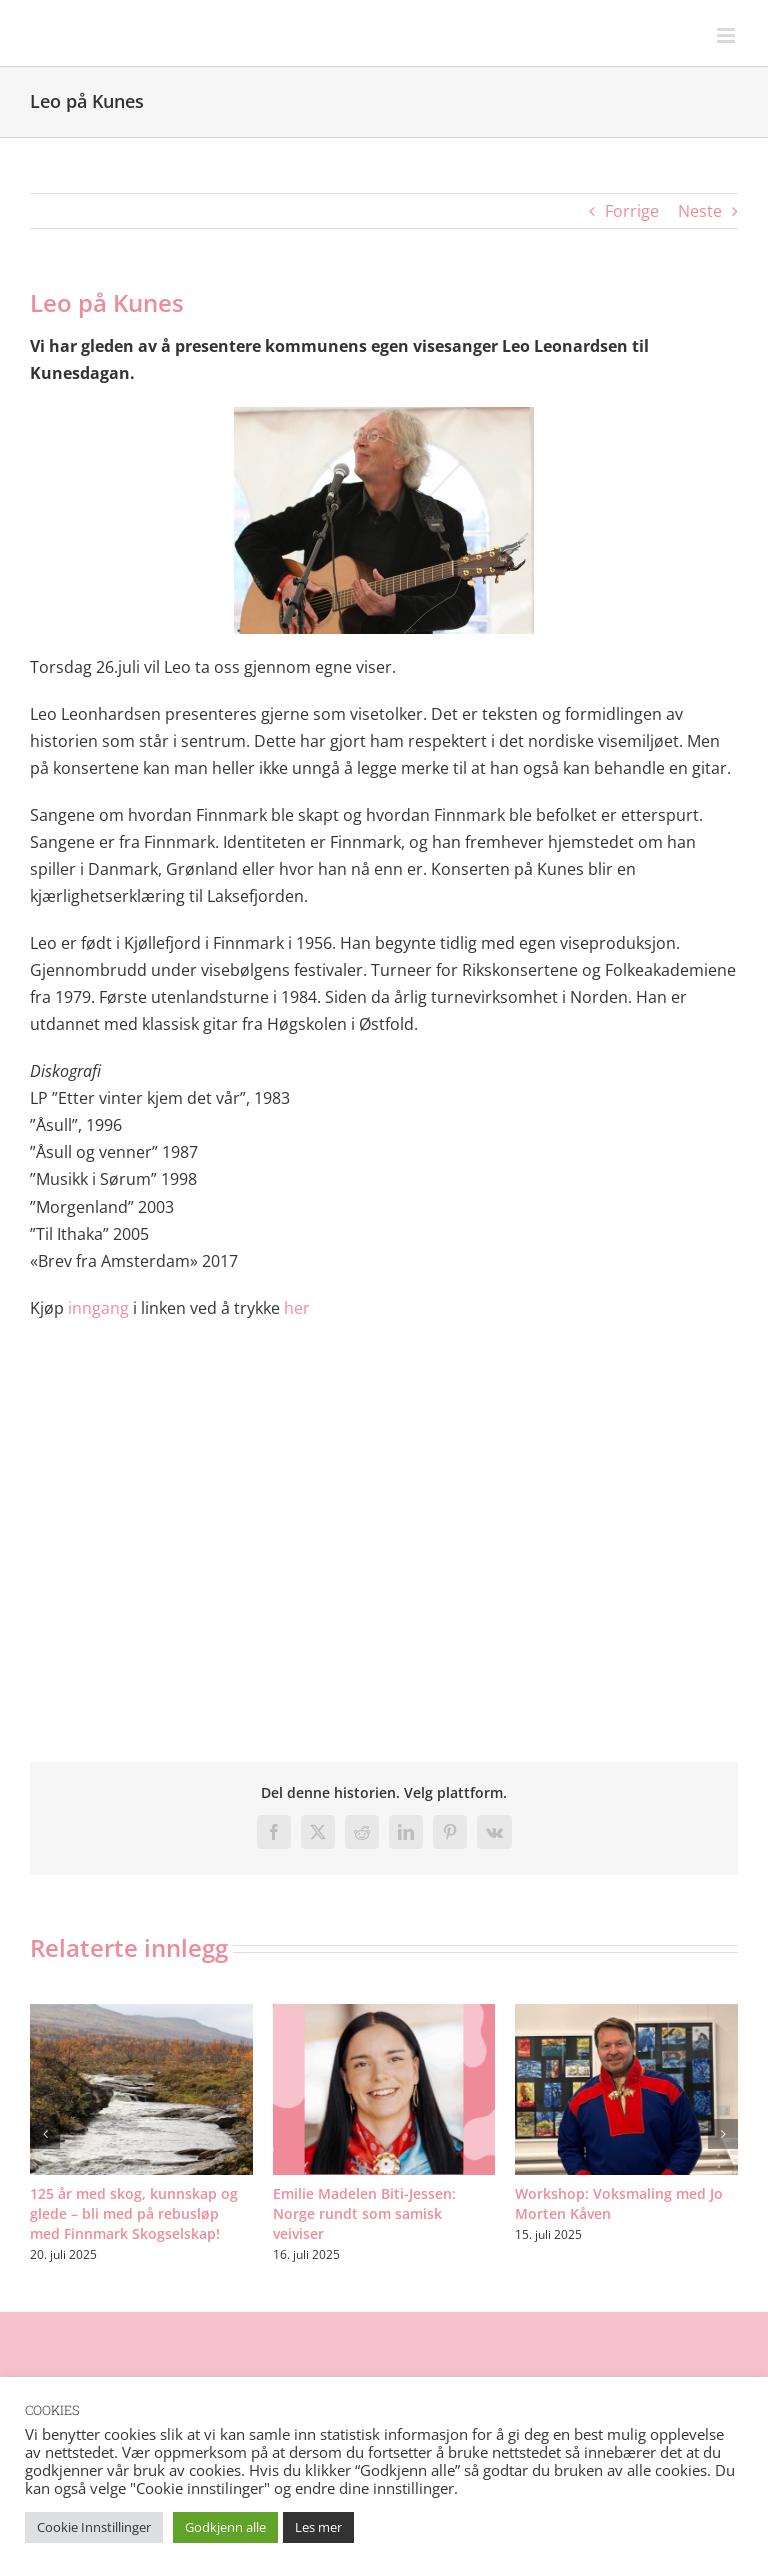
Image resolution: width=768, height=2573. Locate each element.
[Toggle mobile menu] (727, 35)
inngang (98, 1308)
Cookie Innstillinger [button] (94, 2527)
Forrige (632, 211)
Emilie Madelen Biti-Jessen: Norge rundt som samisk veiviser (364, 2213)
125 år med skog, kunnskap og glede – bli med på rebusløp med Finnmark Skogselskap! (134, 2213)
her (297, 1308)
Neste (700, 211)
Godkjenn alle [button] (225, 2527)
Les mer (318, 2527)
